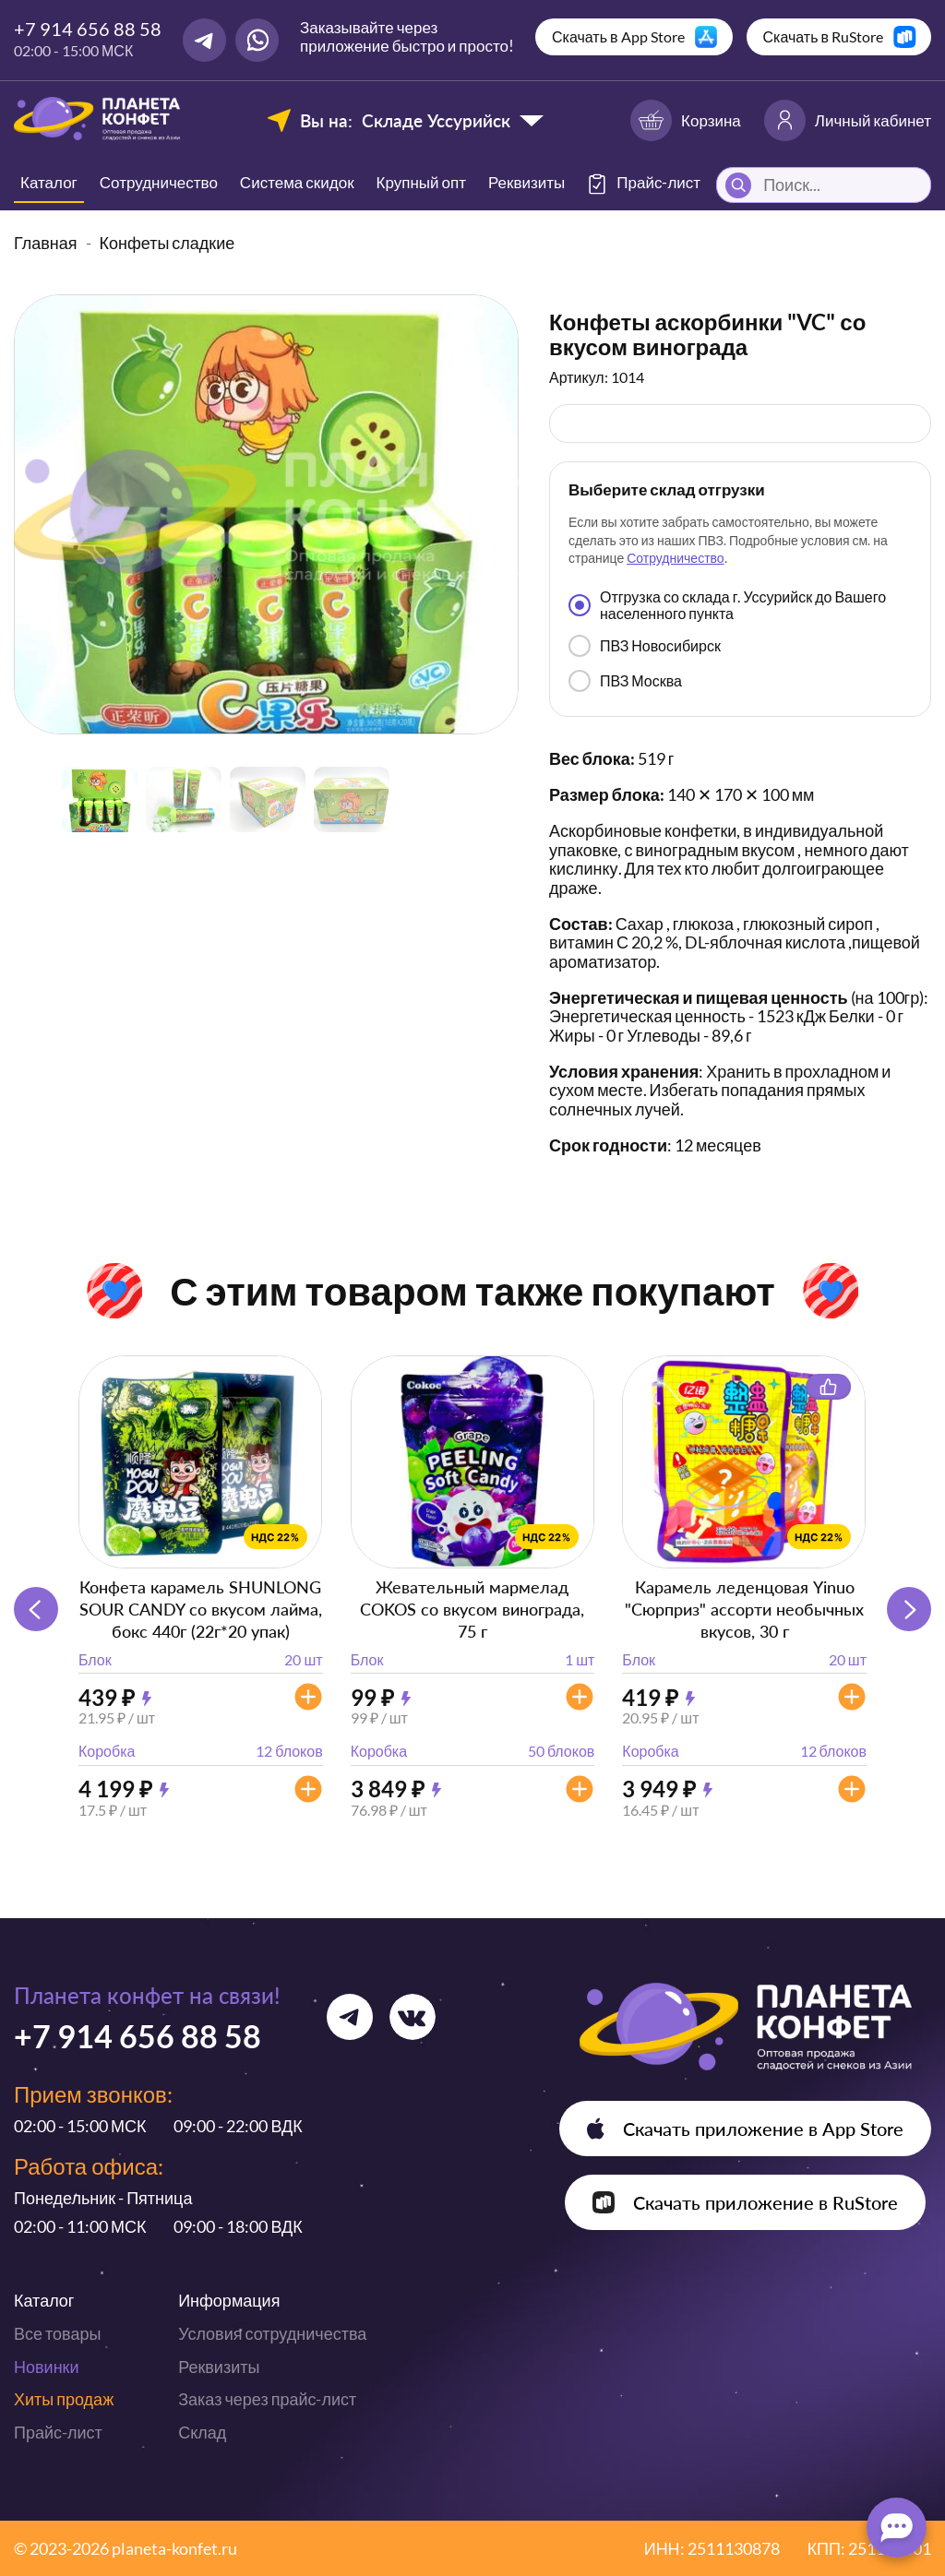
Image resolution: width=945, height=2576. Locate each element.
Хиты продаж (64, 2399)
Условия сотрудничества (272, 2333)
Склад (202, 2432)
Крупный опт (421, 182)
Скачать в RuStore (823, 36)
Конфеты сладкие (167, 243)
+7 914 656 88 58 (87, 29)
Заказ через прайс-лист (267, 2399)
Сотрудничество (159, 182)
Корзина (685, 120)
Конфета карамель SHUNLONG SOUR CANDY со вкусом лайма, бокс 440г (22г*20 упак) (200, 1609)
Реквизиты (526, 182)
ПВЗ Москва (625, 681)
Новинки (46, 2366)
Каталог (49, 182)
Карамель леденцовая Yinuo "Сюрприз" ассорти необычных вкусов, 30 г (744, 1609)
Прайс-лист (58, 2432)
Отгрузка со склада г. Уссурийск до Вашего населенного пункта (727, 605)
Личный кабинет (847, 120)
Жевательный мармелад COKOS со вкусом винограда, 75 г (472, 1609)
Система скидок (297, 182)
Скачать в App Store (618, 36)
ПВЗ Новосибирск (644, 646)
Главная (46, 243)
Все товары (57, 2333)
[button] (909, 1609)
